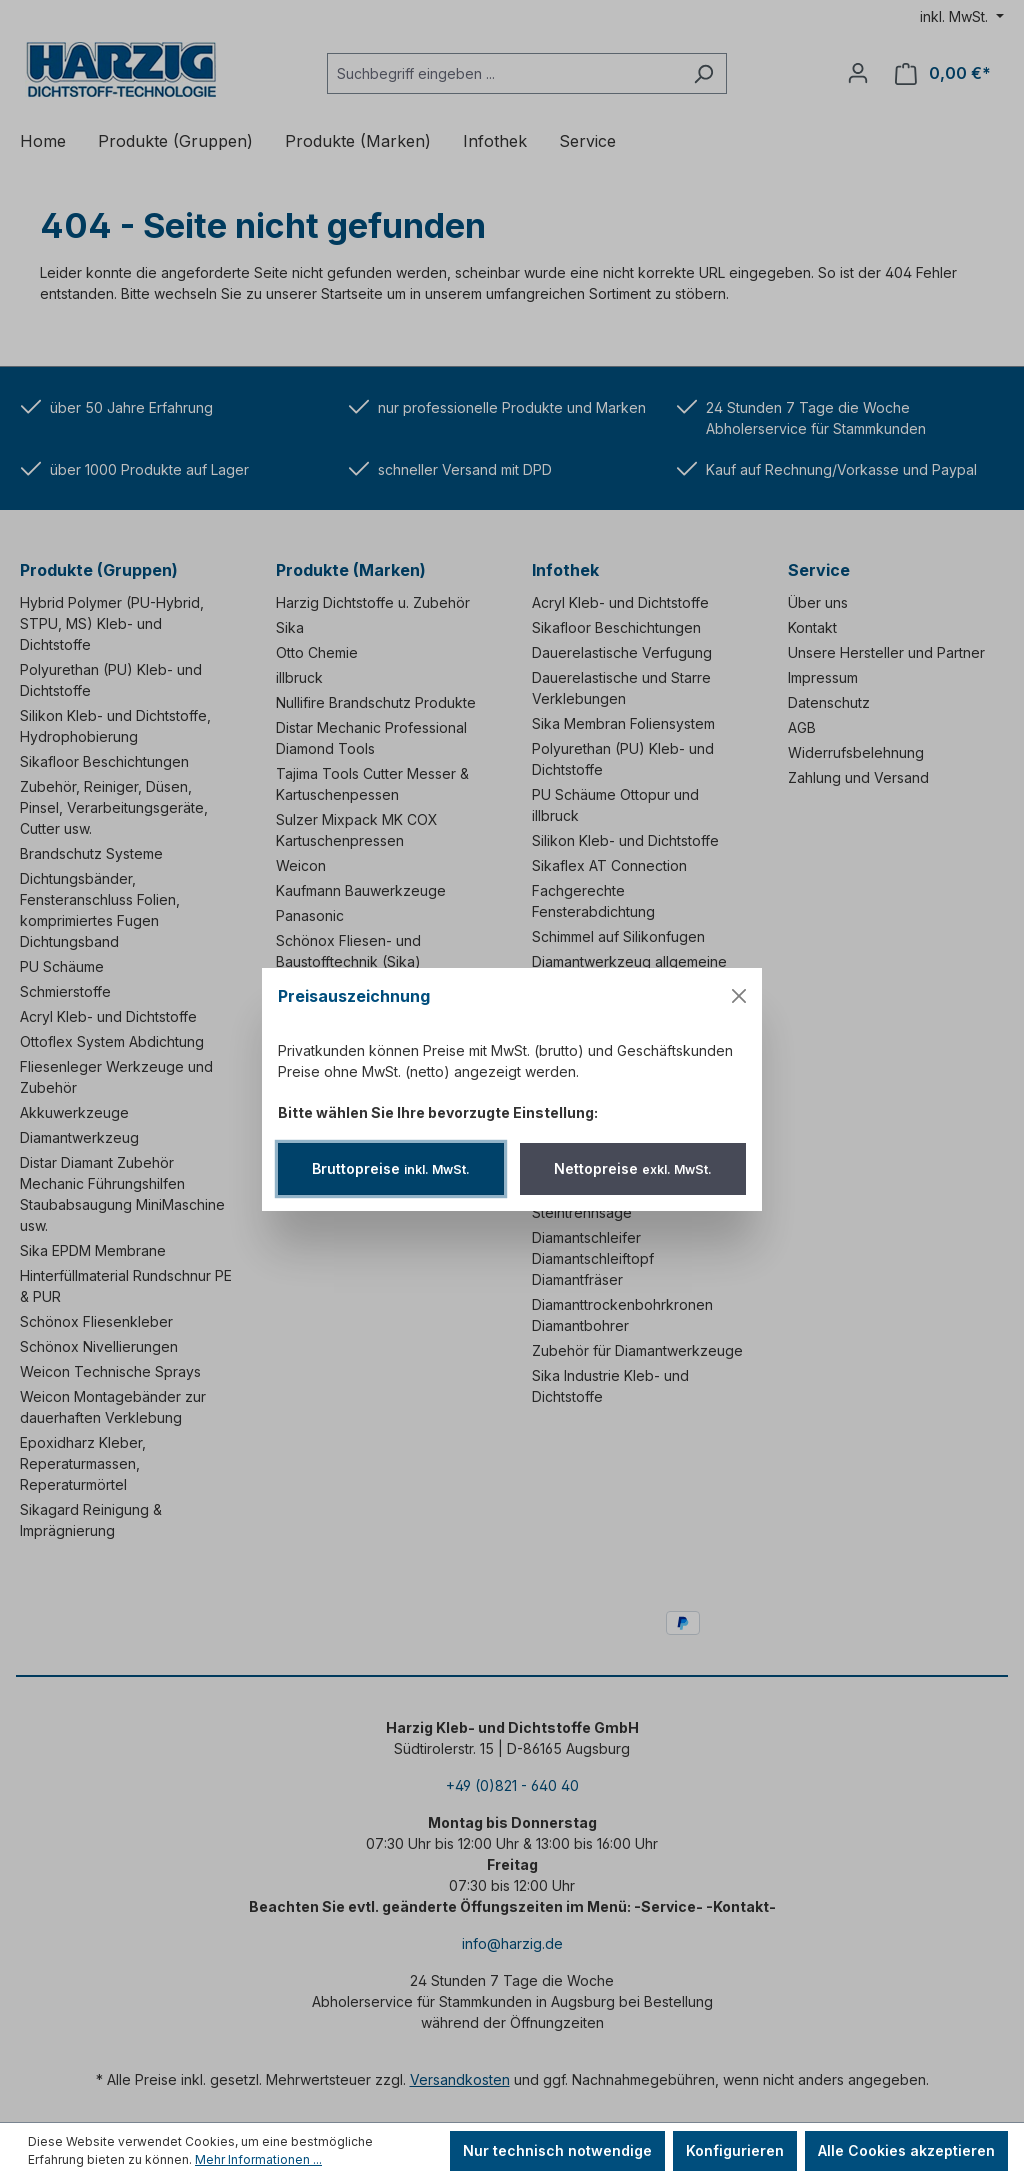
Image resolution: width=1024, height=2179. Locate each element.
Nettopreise (633, 1168)
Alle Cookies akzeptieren (906, 2150)
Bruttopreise (391, 1168)
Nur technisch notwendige (557, 2150)
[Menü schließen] (739, 996)
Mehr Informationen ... (258, 2159)
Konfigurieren (735, 2150)
